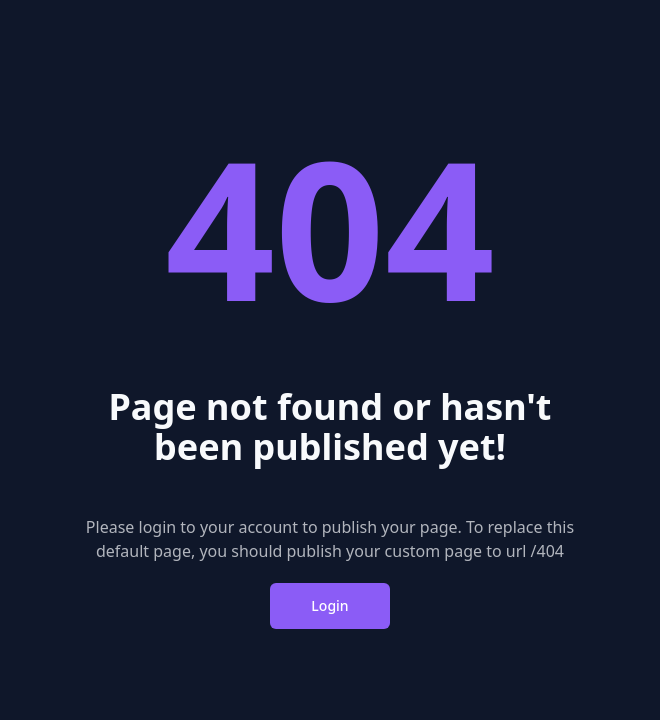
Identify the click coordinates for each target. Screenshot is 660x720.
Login (329, 605)
